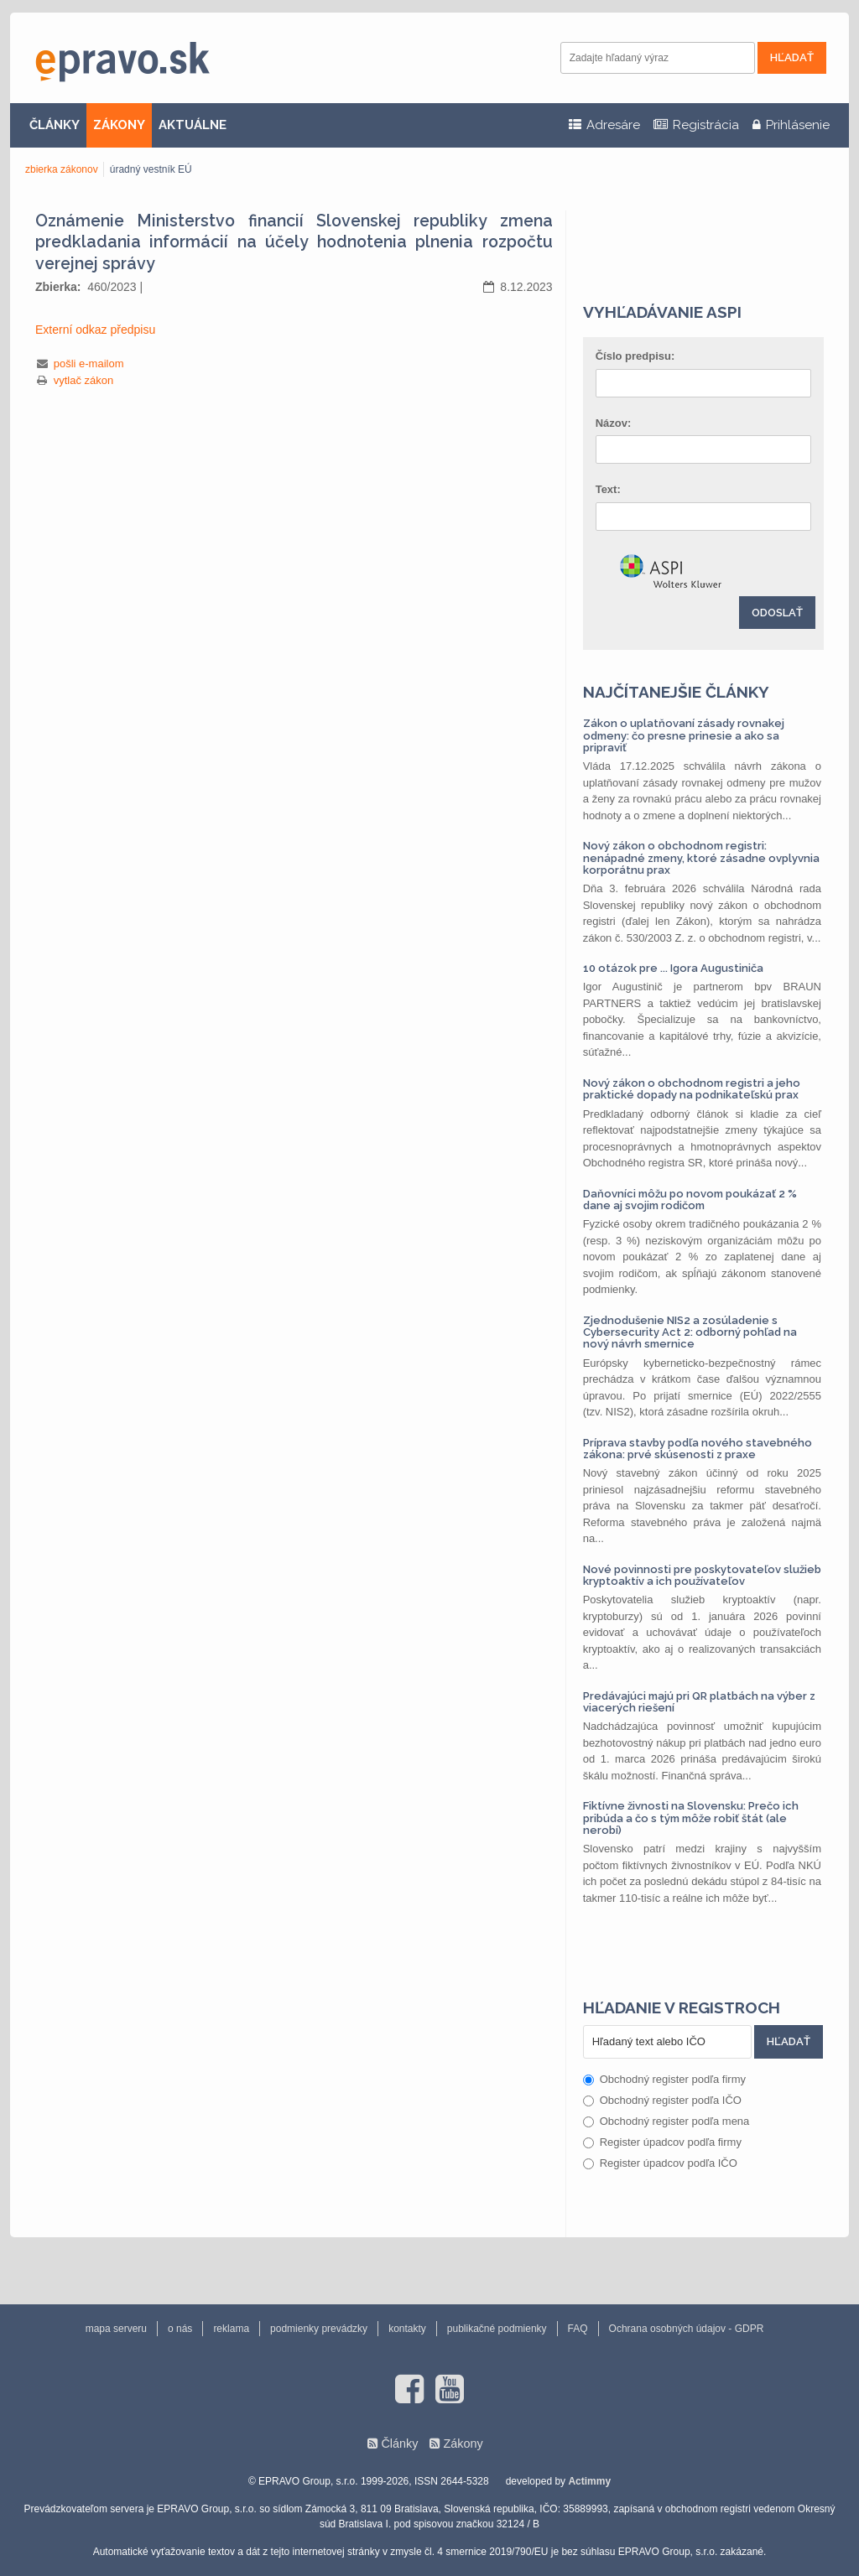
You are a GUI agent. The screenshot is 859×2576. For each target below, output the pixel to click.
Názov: (614, 423)
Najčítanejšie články (676, 692)
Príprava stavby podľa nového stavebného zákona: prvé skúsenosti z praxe (697, 1448)
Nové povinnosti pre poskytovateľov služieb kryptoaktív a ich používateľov (702, 1575)
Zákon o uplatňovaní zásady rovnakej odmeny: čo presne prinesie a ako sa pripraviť (683, 735)
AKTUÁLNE (192, 124)
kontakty (407, 2328)
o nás (180, 2328)
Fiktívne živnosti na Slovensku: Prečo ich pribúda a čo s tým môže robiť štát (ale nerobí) (691, 1818)
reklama (231, 2328)
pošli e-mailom (89, 363)
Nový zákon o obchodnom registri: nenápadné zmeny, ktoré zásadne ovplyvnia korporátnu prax (701, 857)
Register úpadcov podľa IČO (660, 2163)
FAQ (578, 2328)
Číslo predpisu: (635, 356)
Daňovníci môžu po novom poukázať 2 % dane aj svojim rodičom (690, 1199)
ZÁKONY (119, 124)
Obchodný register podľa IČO (662, 2100)
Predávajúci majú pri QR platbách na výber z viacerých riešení (699, 1702)
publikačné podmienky (497, 2328)
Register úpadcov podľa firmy (662, 2142)
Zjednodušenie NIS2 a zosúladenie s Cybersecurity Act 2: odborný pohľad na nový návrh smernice (690, 1332)
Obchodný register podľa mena (666, 2121)
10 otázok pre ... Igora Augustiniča (673, 968)
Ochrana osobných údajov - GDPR (686, 2328)
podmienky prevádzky (318, 2328)
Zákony (462, 2443)
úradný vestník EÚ (151, 169)
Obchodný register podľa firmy (664, 2079)
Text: (608, 489)
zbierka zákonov (61, 169)
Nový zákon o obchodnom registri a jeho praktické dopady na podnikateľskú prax (691, 1089)
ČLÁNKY (54, 124)
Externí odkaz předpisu (95, 329)
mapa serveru (116, 2328)
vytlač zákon (84, 380)
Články (399, 2443)
